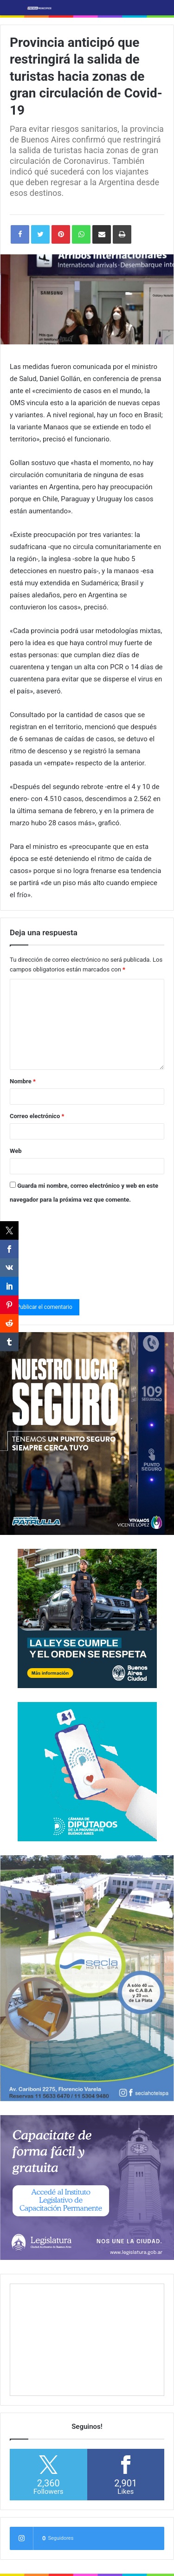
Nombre (23, 1081)
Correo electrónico (37, 1116)
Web (16, 1150)
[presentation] (48, 1249)
